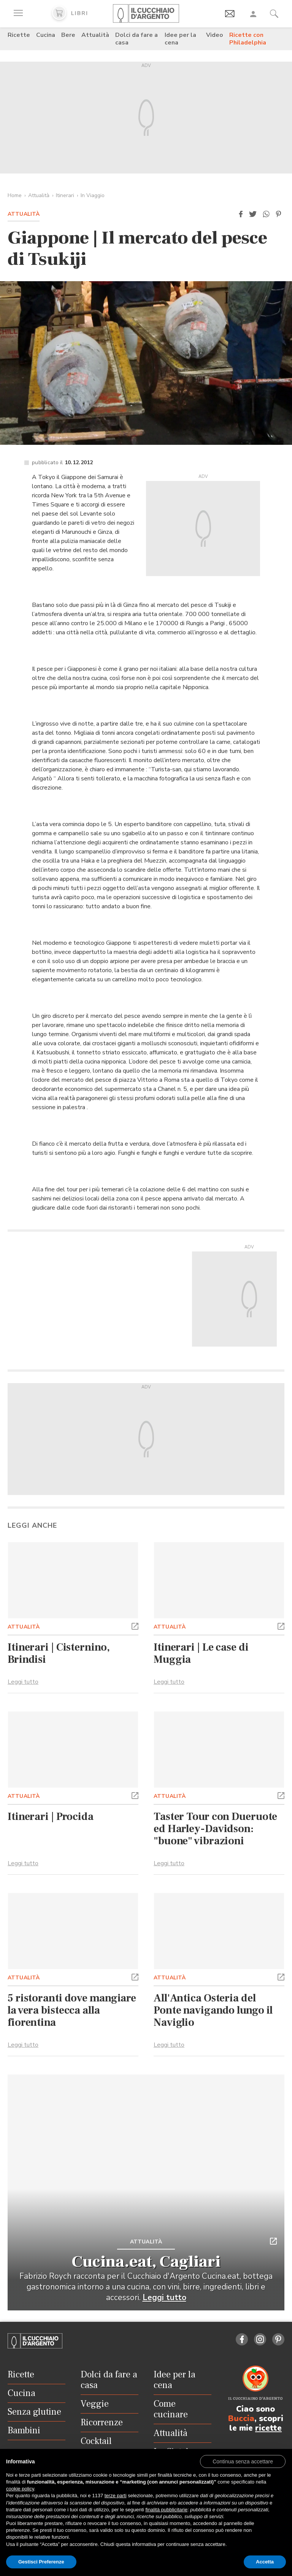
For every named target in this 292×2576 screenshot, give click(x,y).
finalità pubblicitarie (166, 2509)
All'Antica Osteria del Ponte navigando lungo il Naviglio (213, 2010)
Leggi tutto (23, 1682)
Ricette (19, 35)
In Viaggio (93, 195)
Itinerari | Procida (51, 1816)
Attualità (95, 35)
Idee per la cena (180, 39)
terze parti (116, 2495)
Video (214, 35)
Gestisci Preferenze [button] (41, 2562)
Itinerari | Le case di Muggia (201, 1653)
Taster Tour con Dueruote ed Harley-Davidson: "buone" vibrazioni (215, 1829)
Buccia (241, 2418)
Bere (68, 35)
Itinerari (65, 195)
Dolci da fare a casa (136, 39)
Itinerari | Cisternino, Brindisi (59, 1653)
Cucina (45, 35)
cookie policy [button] (20, 2489)
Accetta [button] (265, 2562)
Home (15, 195)
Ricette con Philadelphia (247, 39)
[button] (241, 214)
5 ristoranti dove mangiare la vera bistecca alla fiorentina (72, 2010)
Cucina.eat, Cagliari (146, 2261)
